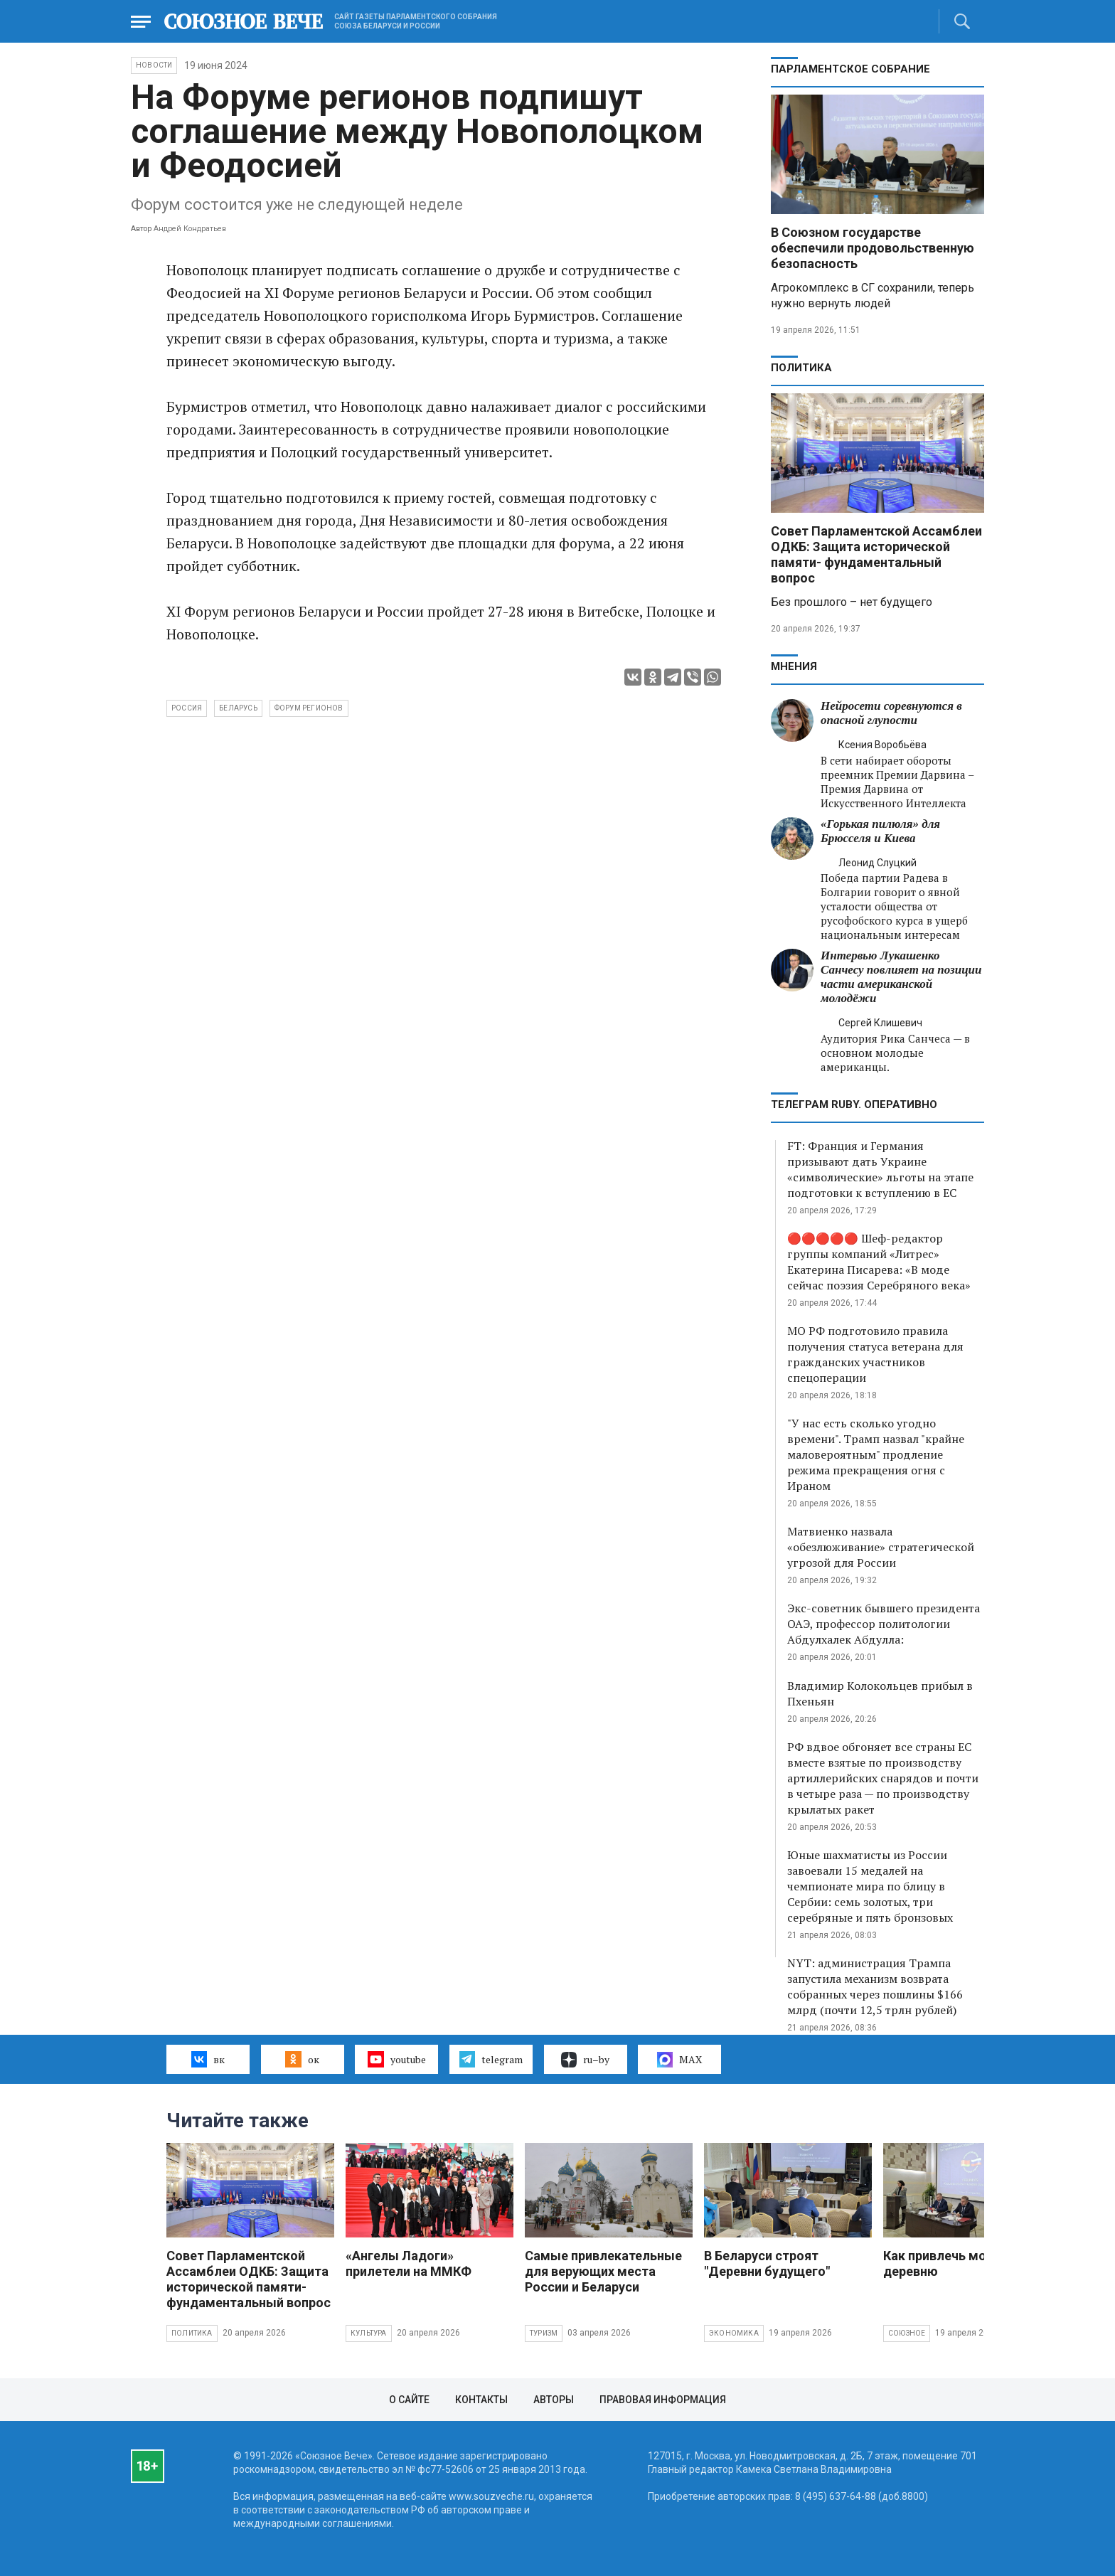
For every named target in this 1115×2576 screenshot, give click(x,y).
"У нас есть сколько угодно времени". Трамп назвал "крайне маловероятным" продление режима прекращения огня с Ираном (875, 1454)
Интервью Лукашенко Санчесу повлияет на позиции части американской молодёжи (901, 977)
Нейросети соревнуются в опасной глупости (891, 713)
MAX (679, 2059)
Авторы (553, 2399)
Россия (186, 708)
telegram (491, 2059)
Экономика (734, 2333)
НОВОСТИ (154, 65)
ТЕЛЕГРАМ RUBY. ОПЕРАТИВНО (854, 1104)
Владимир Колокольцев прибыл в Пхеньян (880, 1693)
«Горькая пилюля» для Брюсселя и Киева (880, 831)
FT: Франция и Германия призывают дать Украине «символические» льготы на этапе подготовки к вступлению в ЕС (880, 1169)
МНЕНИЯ (794, 666)
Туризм (544, 2333)
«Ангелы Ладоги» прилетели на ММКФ (408, 2263)
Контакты (481, 2399)
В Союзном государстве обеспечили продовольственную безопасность (872, 248)
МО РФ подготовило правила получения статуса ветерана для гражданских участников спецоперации (875, 1354)
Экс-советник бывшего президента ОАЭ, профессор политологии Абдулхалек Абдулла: (883, 1623)
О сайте (409, 2399)
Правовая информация (662, 2399)
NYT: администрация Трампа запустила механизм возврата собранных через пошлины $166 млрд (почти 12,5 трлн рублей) (875, 1986)
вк (208, 2059)
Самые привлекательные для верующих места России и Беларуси (603, 2271)
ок (302, 2059)
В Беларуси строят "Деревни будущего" (767, 2263)
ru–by (585, 2059)
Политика (801, 367)
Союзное (906, 2333)
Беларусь (238, 708)
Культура (369, 2333)
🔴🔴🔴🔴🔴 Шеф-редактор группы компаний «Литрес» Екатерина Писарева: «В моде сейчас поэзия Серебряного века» (879, 1261)
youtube (396, 2059)
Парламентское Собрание (850, 69)
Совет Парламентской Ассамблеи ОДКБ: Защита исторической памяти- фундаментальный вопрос (876, 554)
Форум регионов (308, 708)
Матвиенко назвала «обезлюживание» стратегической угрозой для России (880, 1546)
